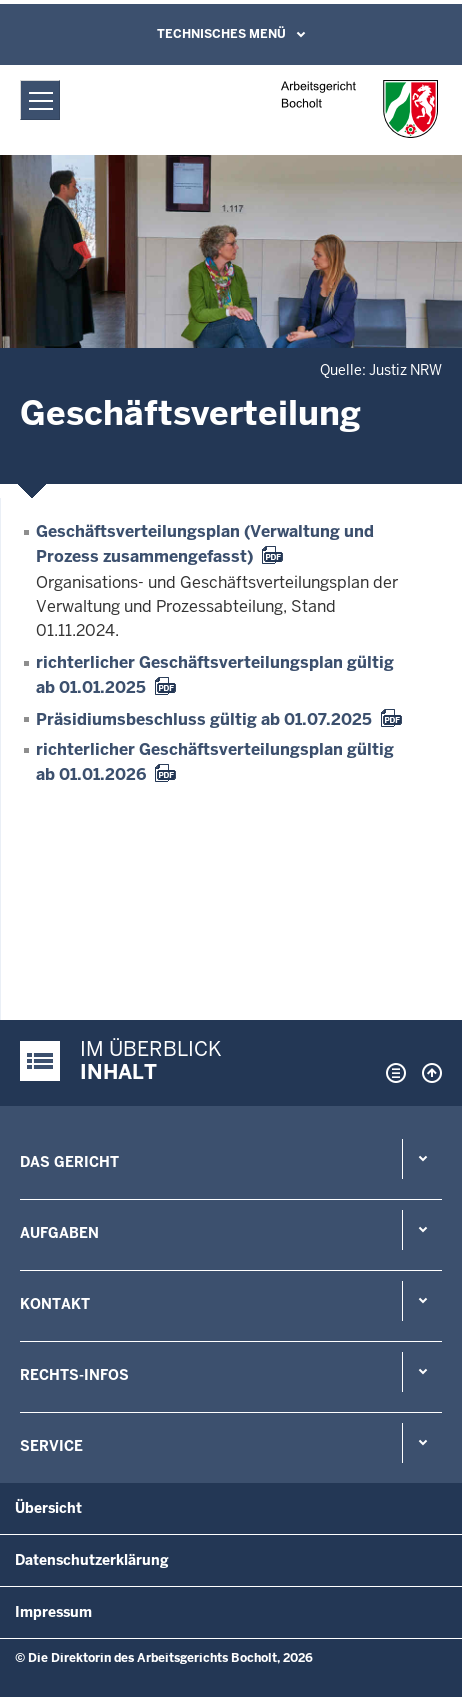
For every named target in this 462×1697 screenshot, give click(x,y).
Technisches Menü (221, 34)
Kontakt (55, 1304)
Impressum (53, 1612)
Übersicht (48, 1508)
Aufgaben (59, 1233)
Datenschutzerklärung (92, 1560)
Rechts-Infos (74, 1375)
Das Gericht (69, 1162)
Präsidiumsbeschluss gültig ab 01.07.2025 (204, 719)
